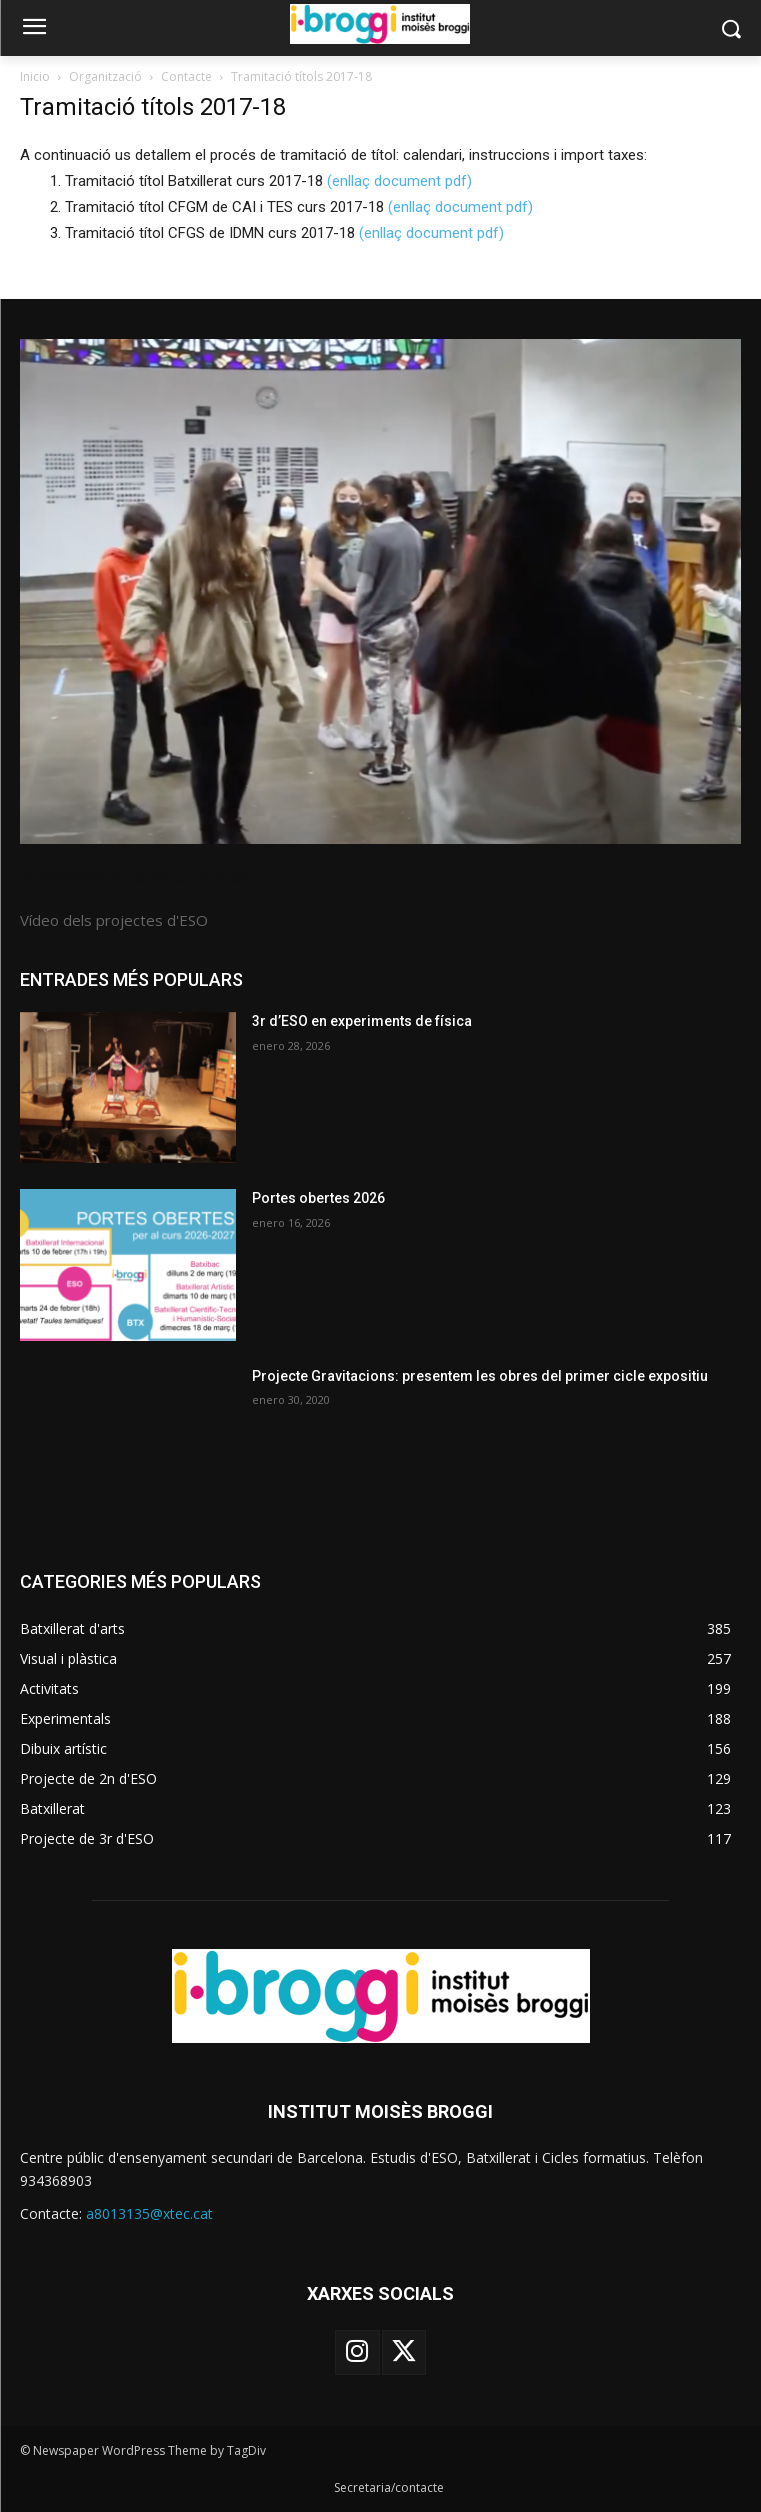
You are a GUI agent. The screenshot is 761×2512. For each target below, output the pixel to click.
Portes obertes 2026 (318, 1198)
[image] (380, 591)
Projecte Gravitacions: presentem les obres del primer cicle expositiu (480, 1376)
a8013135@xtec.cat (149, 2213)
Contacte (186, 76)
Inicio (35, 76)
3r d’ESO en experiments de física (362, 1021)
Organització (105, 76)
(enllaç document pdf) (399, 181)
